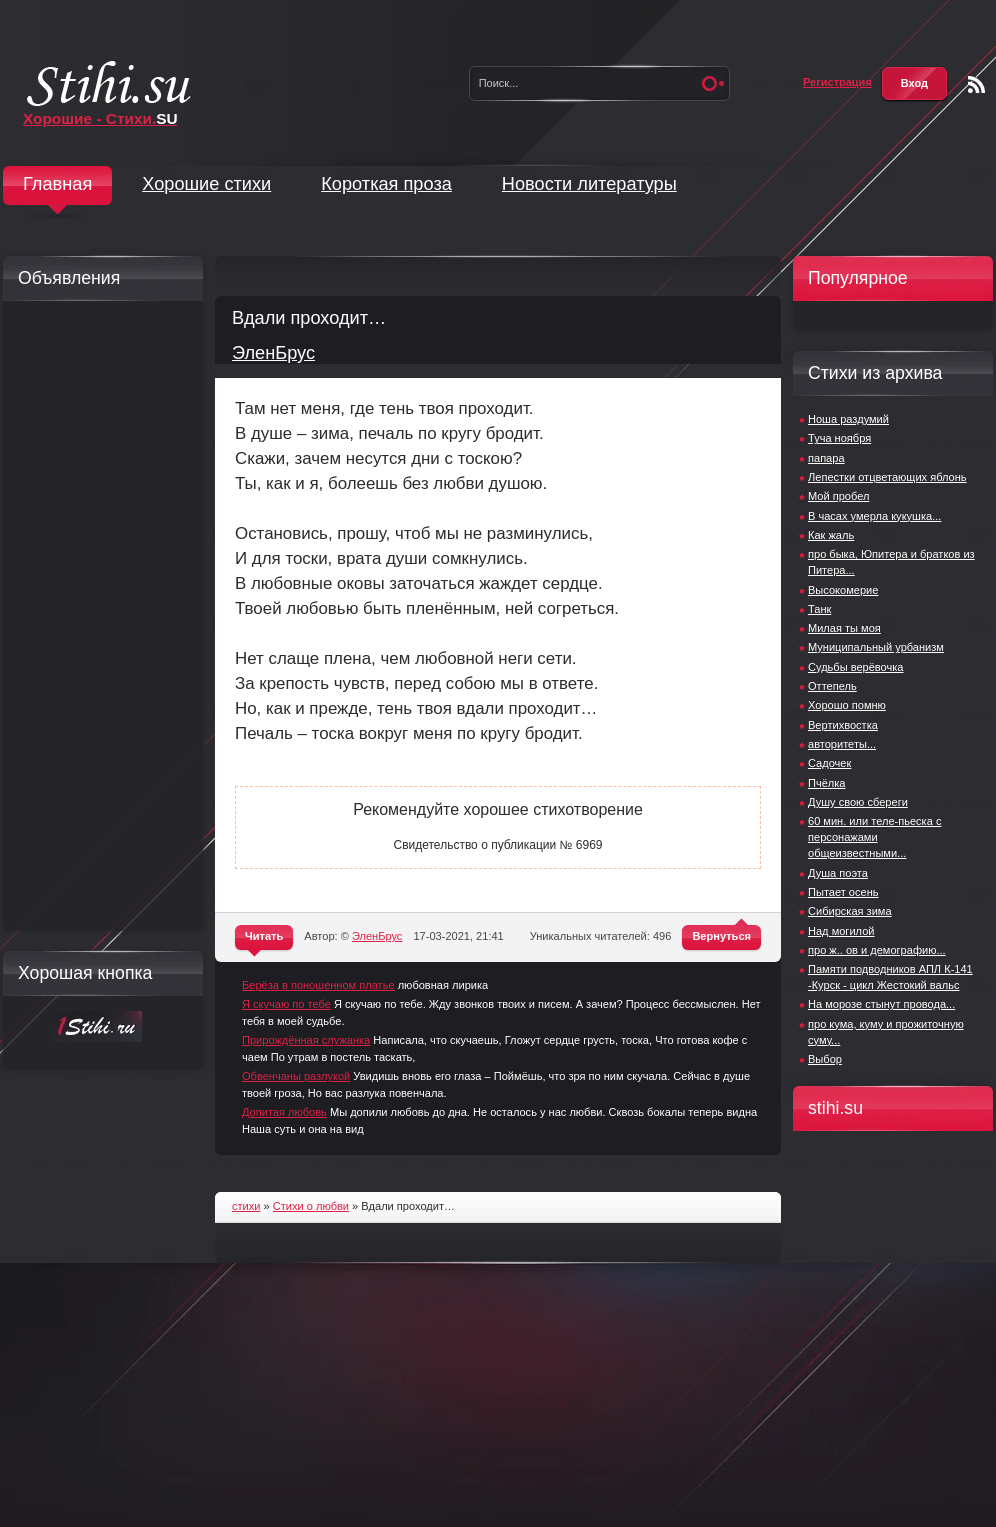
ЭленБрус (273, 353)
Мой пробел (838, 496)
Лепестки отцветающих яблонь (887, 477)
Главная (57, 184)
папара (826, 458)
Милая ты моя (844, 628)
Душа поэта (838, 873)
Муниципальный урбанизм (876, 647)
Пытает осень (843, 892)
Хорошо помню (847, 705)
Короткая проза (386, 184)
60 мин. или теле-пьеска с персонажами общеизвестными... (874, 837)
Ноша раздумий (848, 419)
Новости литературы (589, 184)
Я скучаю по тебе (286, 1004)
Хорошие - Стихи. (100, 118)
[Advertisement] (98, 616)
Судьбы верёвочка (855, 667)
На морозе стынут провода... (881, 1004)
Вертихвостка (843, 725)
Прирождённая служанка (306, 1040)
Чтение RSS (976, 84)
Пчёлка (827, 783)
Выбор (825, 1059)
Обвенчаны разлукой (296, 1076)
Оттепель (832, 686)
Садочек (829, 763)
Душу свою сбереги (858, 802)
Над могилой (841, 931)
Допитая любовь (284, 1112)
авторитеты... (842, 744)
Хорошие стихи (206, 184)
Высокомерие (843, 590)
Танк (819, 609)
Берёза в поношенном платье (318, 985)
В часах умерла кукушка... (874, 516)
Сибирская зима (850, 911)
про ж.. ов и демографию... (877, 950)
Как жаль (831, 535)
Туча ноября (839, 438)
